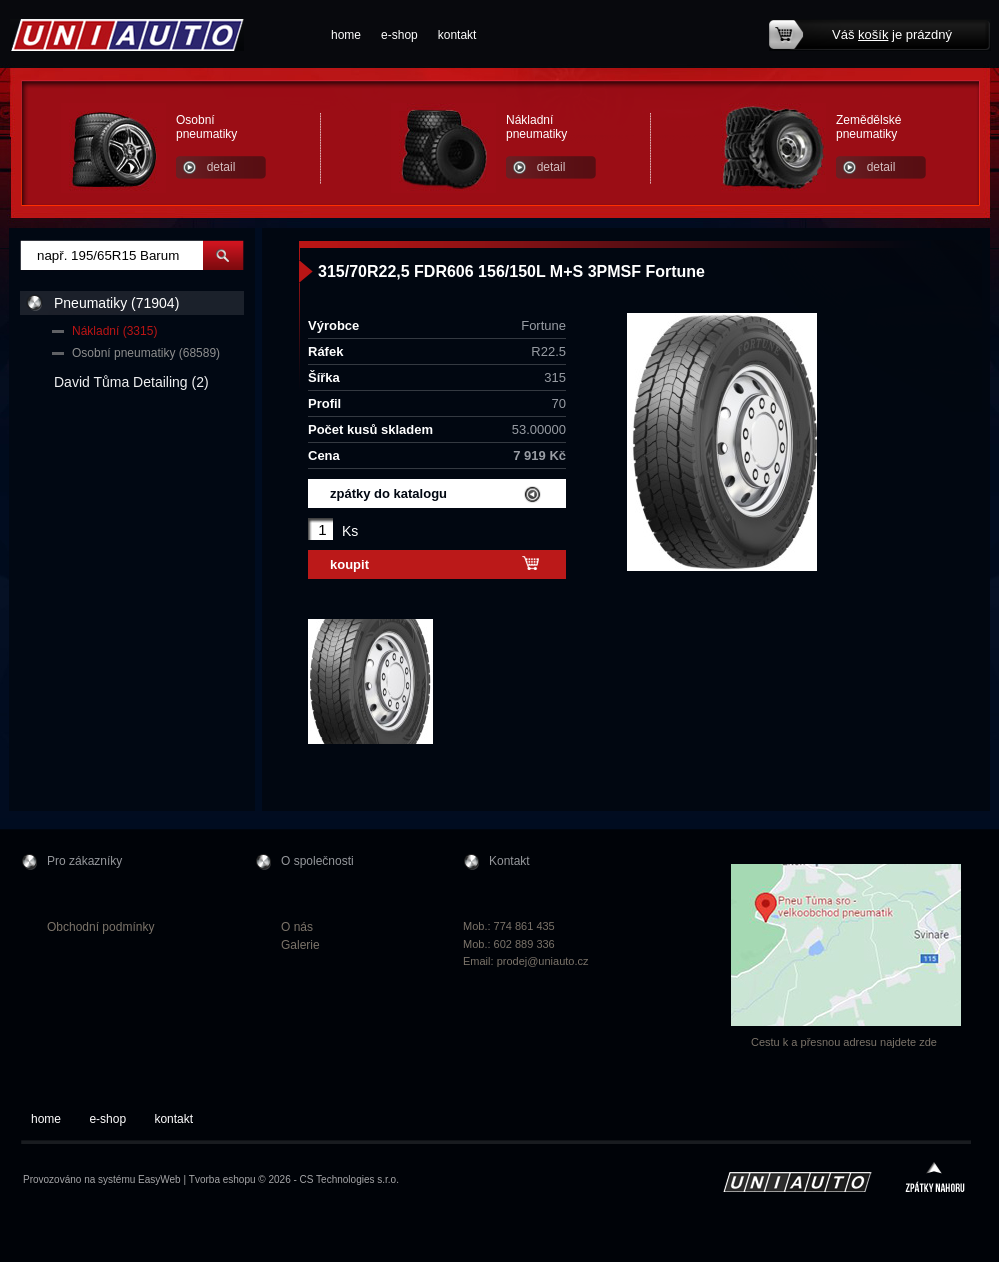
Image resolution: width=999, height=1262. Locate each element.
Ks (350, 531)
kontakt (457, 35)
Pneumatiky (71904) (116, 303)
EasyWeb (159, 1179)
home (346, 35)
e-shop (399, 35)
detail (221, 167)
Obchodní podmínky (100, 927)
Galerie (300, 945)
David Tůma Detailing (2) (131, 382)
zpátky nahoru (935, 1179)
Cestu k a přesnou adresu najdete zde (844, 1042)
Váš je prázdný (892, 34)
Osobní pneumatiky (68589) (146, 353)
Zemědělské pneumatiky (868, 127)
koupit (349, 564)
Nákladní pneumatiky (536, 127)
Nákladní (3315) (114, 331)
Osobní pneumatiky (206, 127)
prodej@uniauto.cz (543, 961)
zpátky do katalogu (388, 493)
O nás (297, 927)
